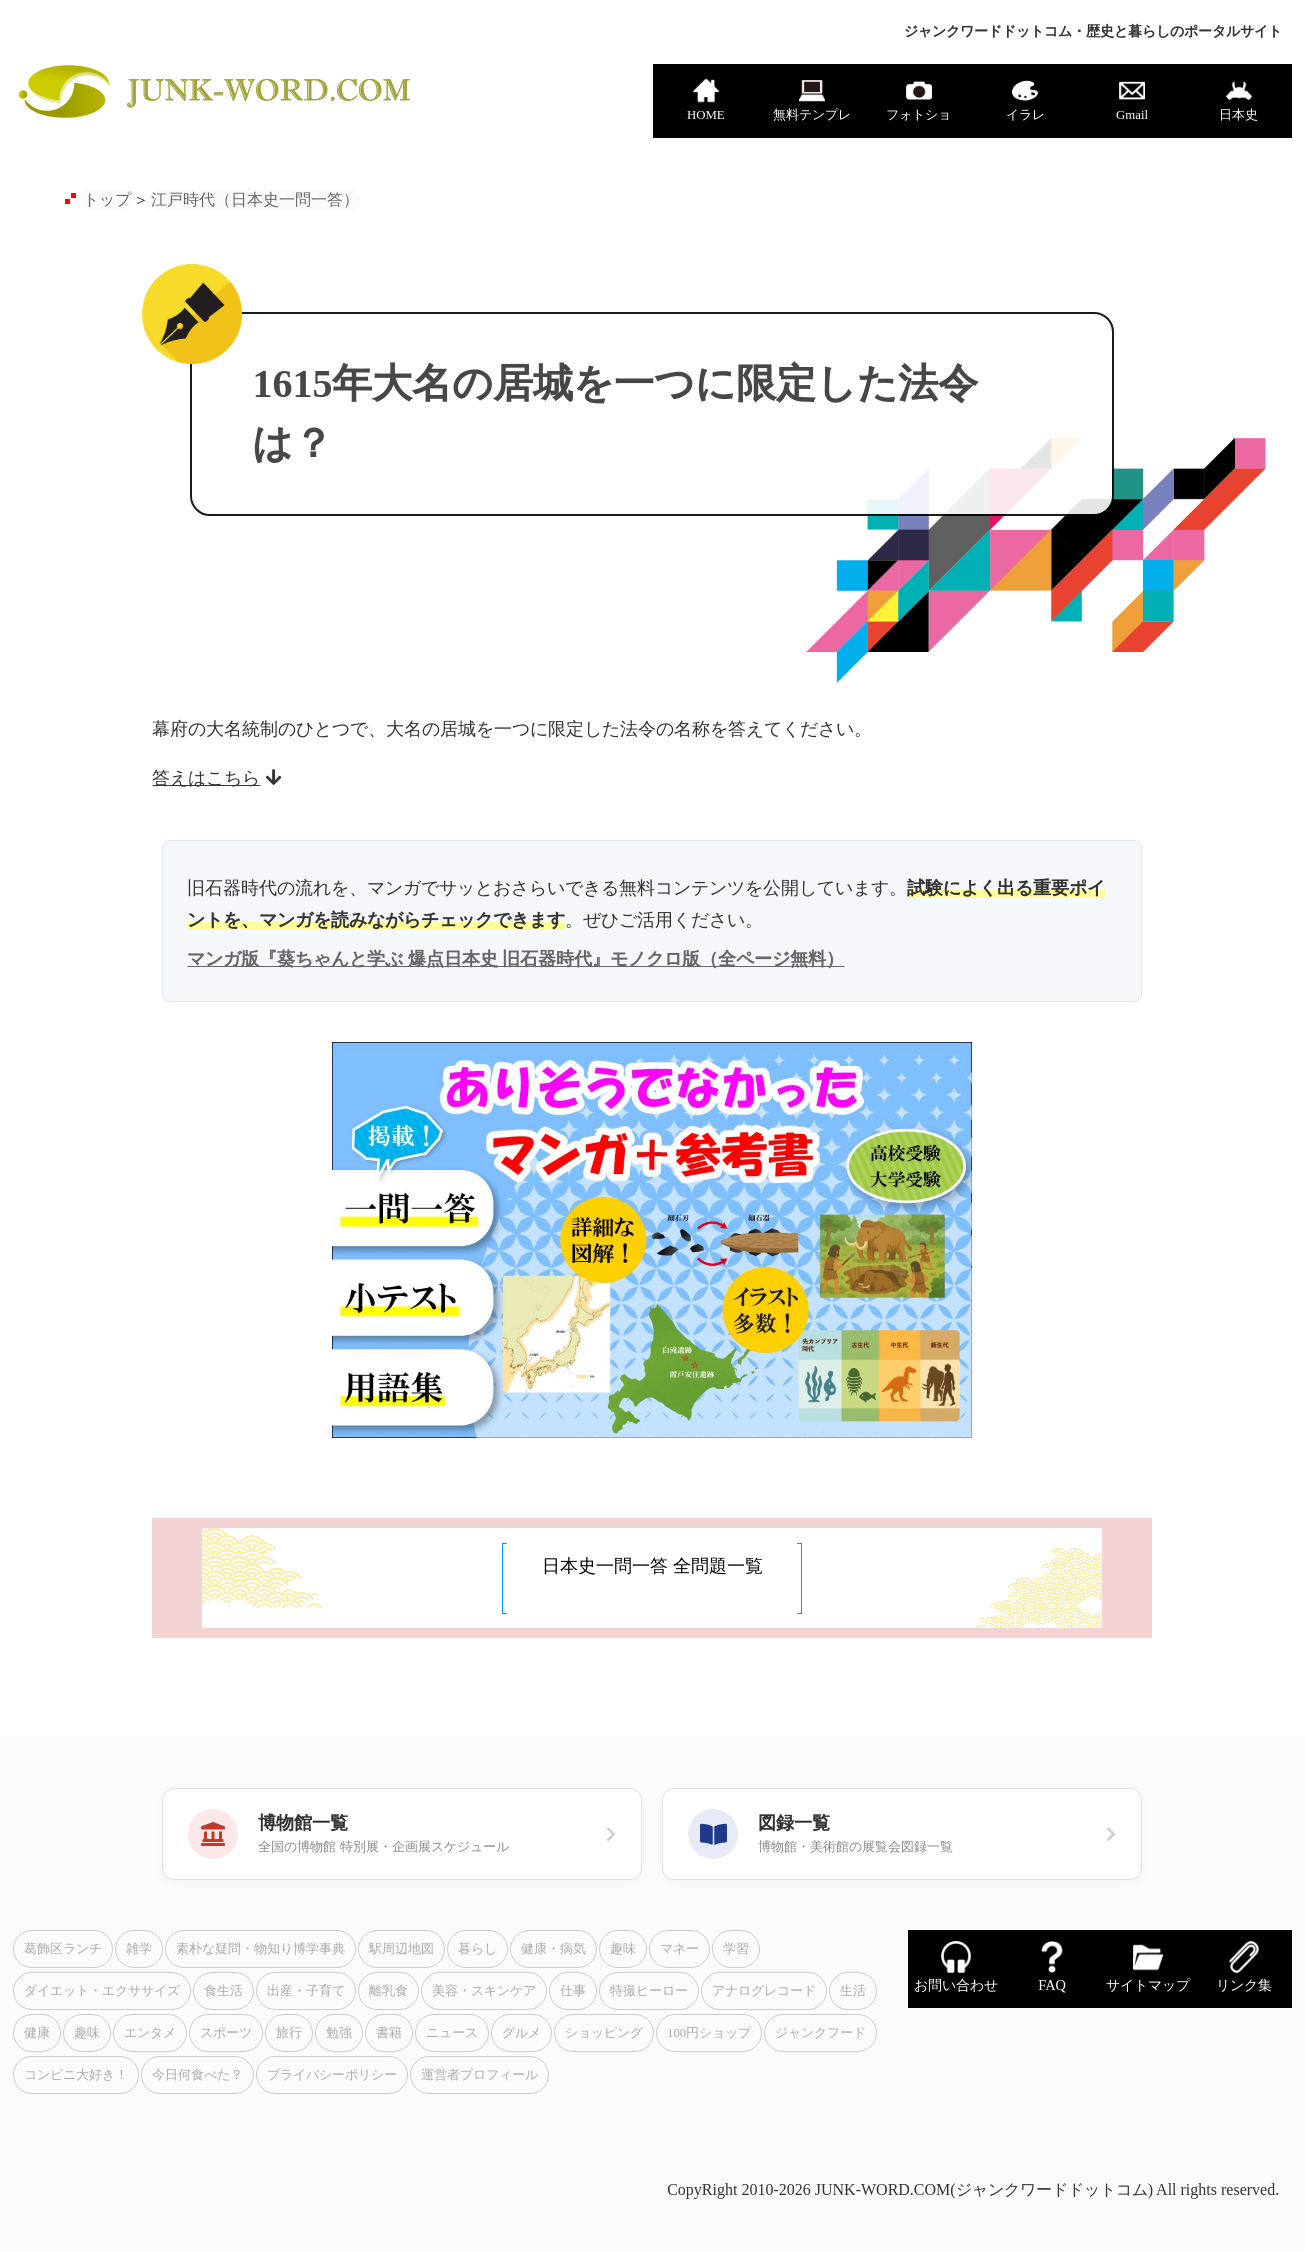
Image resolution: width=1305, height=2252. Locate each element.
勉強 (339, 2033)
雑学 (139, 1949)
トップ (107, 199)
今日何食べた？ (197, 2075)
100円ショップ (709, 2033)
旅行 (289, 2033)
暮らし (477, 1949)
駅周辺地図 (401, 1949)
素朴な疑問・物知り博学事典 (260, 1949)
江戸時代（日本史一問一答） (255, 199)
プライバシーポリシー (332, 2075)
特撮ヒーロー (649, 1991)
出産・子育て (306, 1991)
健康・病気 (553, 1949)
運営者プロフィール (479, 2075)
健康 (37, 2033)
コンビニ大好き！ (76, 2075)
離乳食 (388, 1991)
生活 (853, 1991)
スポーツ (226, 2033)
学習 (736, 1949)
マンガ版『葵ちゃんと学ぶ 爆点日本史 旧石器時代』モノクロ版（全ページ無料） (515, 959)
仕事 (573, 1991)
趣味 (623, 1949)
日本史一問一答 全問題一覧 (652, 1566)
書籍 (389, 2033)
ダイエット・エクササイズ (102, 1991)
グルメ (521, 2033)
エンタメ (150, 2033)
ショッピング (604, 2033)
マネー (679, 1949)
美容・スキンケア (484, 1991)
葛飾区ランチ (63, 1949)
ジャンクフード (820, 2033)
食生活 (223, 1991)
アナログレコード (764, 1991)
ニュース (452, 2033)
